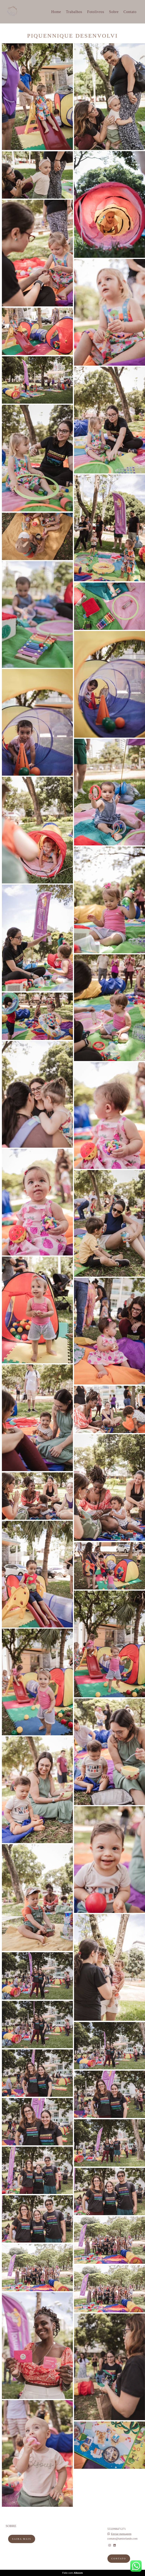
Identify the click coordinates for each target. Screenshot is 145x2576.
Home (56, 12)
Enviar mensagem (121, 2533)
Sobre (114, 12)
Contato (130, 12)
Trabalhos (74, 12)
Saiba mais (21, 2539)
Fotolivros (95, 12)
